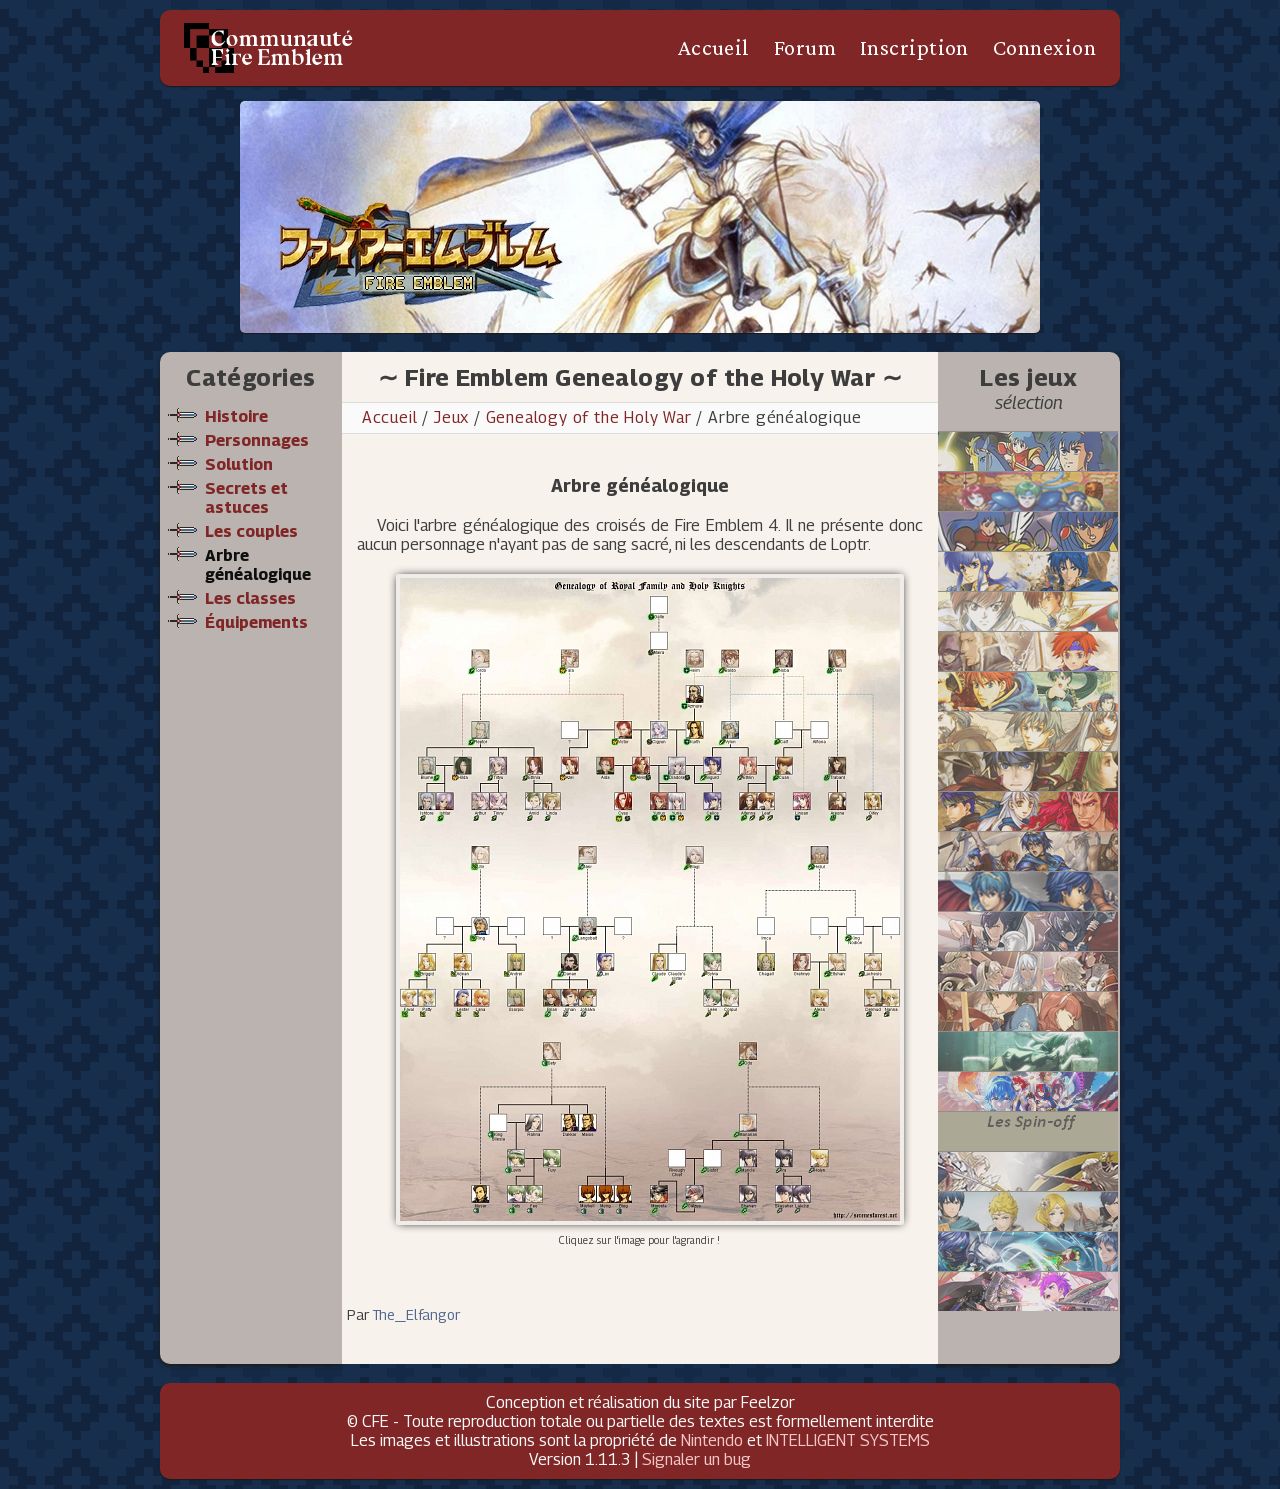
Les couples (251, 531)
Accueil (713, 47)
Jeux (451, 417)
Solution (239, 464)
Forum (805, 47)
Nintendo (712, 1440)
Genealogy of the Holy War (591, 417)
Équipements (256, 622)
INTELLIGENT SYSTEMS (848, 1440)
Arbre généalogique (258, 565)
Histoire (236, 416)
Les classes (250, 598)
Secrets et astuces (246, 498)
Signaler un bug (696, 1459)
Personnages (257, 440)
